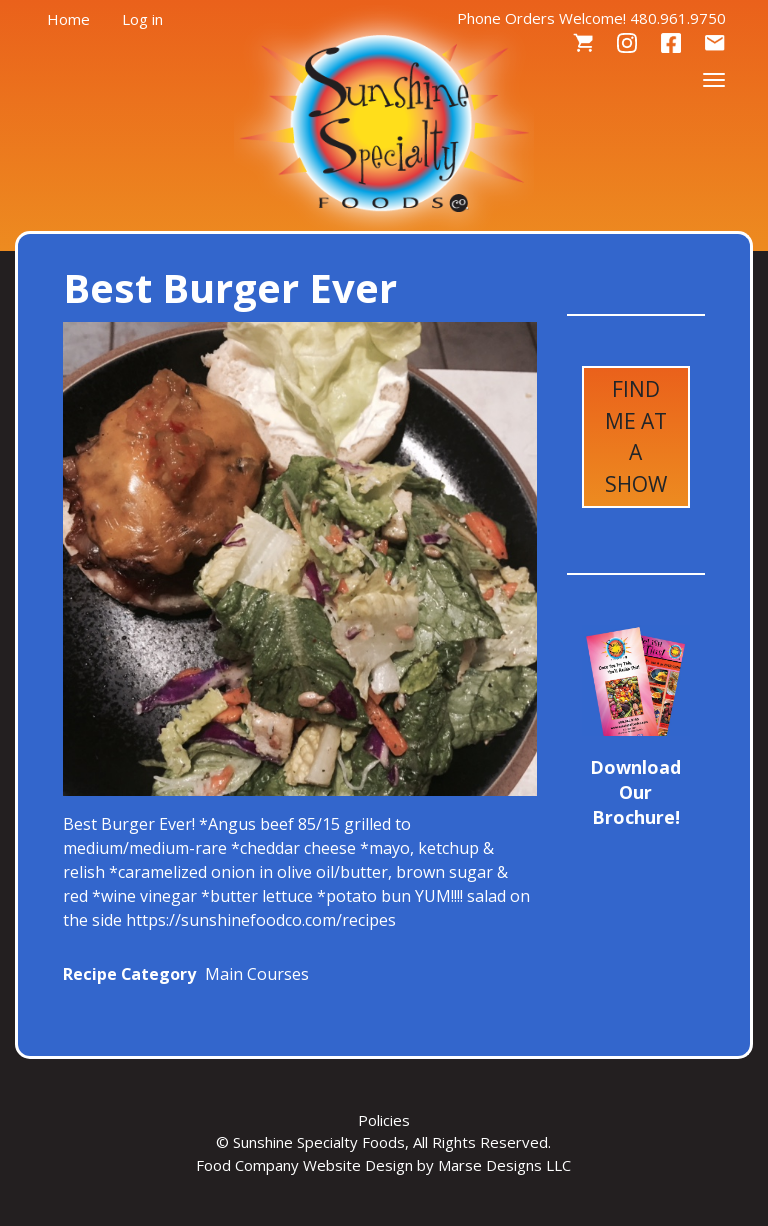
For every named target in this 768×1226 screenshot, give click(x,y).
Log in (142, 19)
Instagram (627, 43)
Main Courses (257, 974)
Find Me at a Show (636, 436)
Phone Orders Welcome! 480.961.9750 (591, 18)
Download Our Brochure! (635, 792)
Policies (384, 1120)
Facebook (671, 43)
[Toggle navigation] (714, 78)
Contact (715, 43)
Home (68, 19)
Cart (583, 43)
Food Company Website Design (304, 1165)
